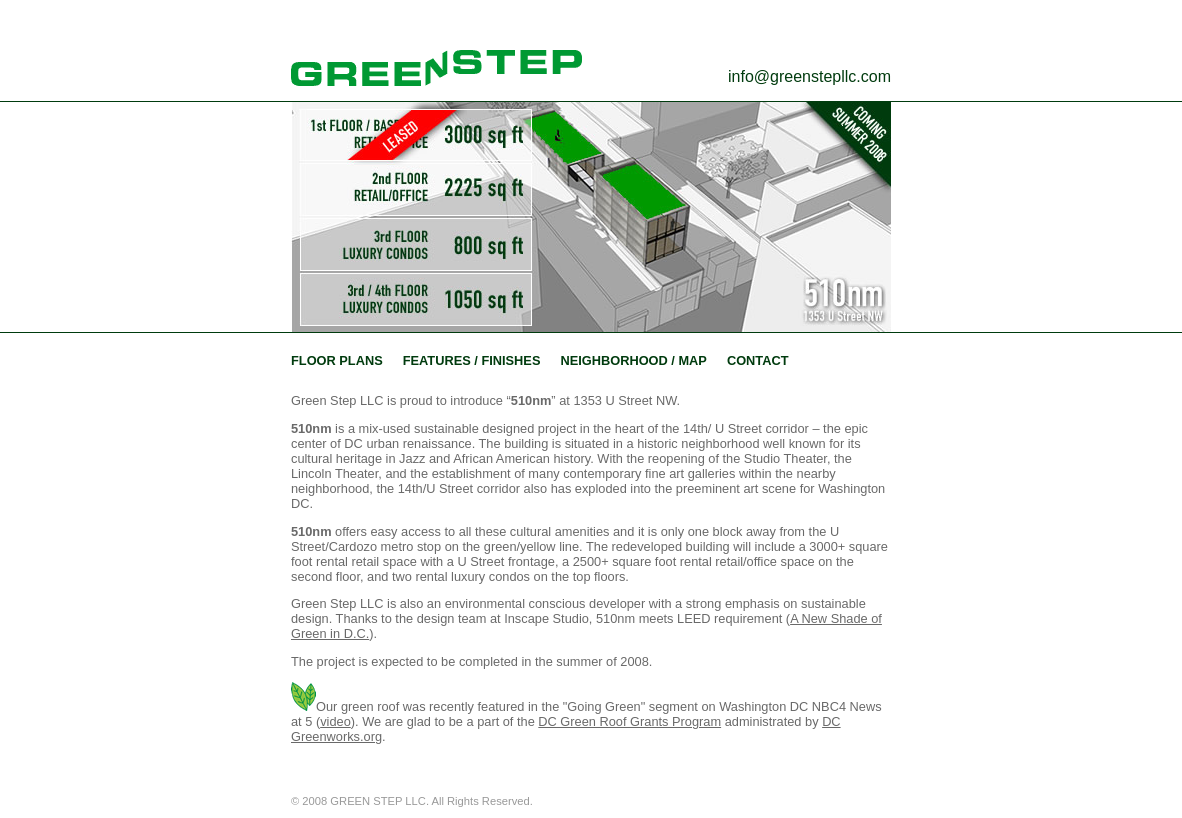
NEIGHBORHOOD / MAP (633, 360)
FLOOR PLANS (337, 360)
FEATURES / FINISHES (472, 360)
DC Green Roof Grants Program (629, 721)
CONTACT (758, 360)
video (335, 721)
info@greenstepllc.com (809, 76)
